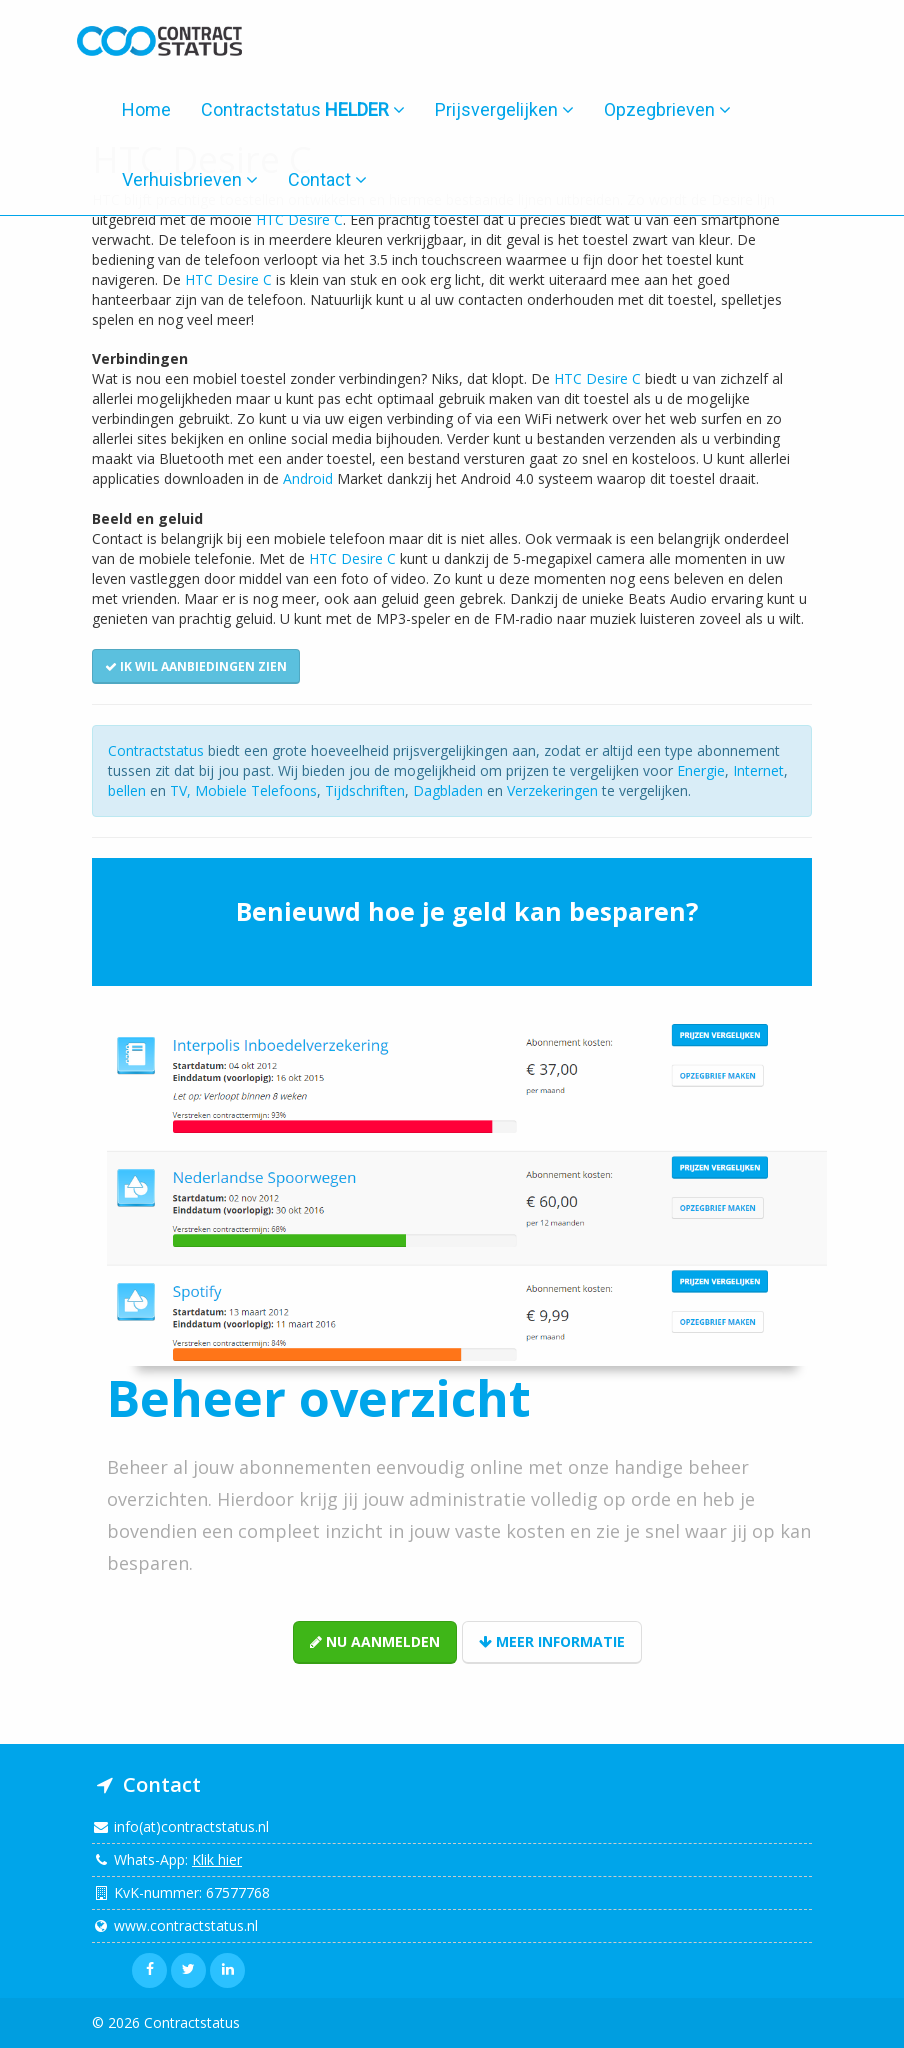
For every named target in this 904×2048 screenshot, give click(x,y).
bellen (127, 790)
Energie (701, 770)
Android (308, 478)
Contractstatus (303, 109)
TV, (182, 790)
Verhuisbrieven (190, 179)
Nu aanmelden (375, 1641)
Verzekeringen (552, 790)
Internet (758, 770)
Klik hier (217, 1859)
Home (146, 109)
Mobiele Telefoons (256, 790)
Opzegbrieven (667, 109)
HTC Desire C (299, 219)
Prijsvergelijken (504, 109)
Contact (327, 179)
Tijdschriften (365, 790)
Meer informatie (552, 1641)
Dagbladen (448, 790)
